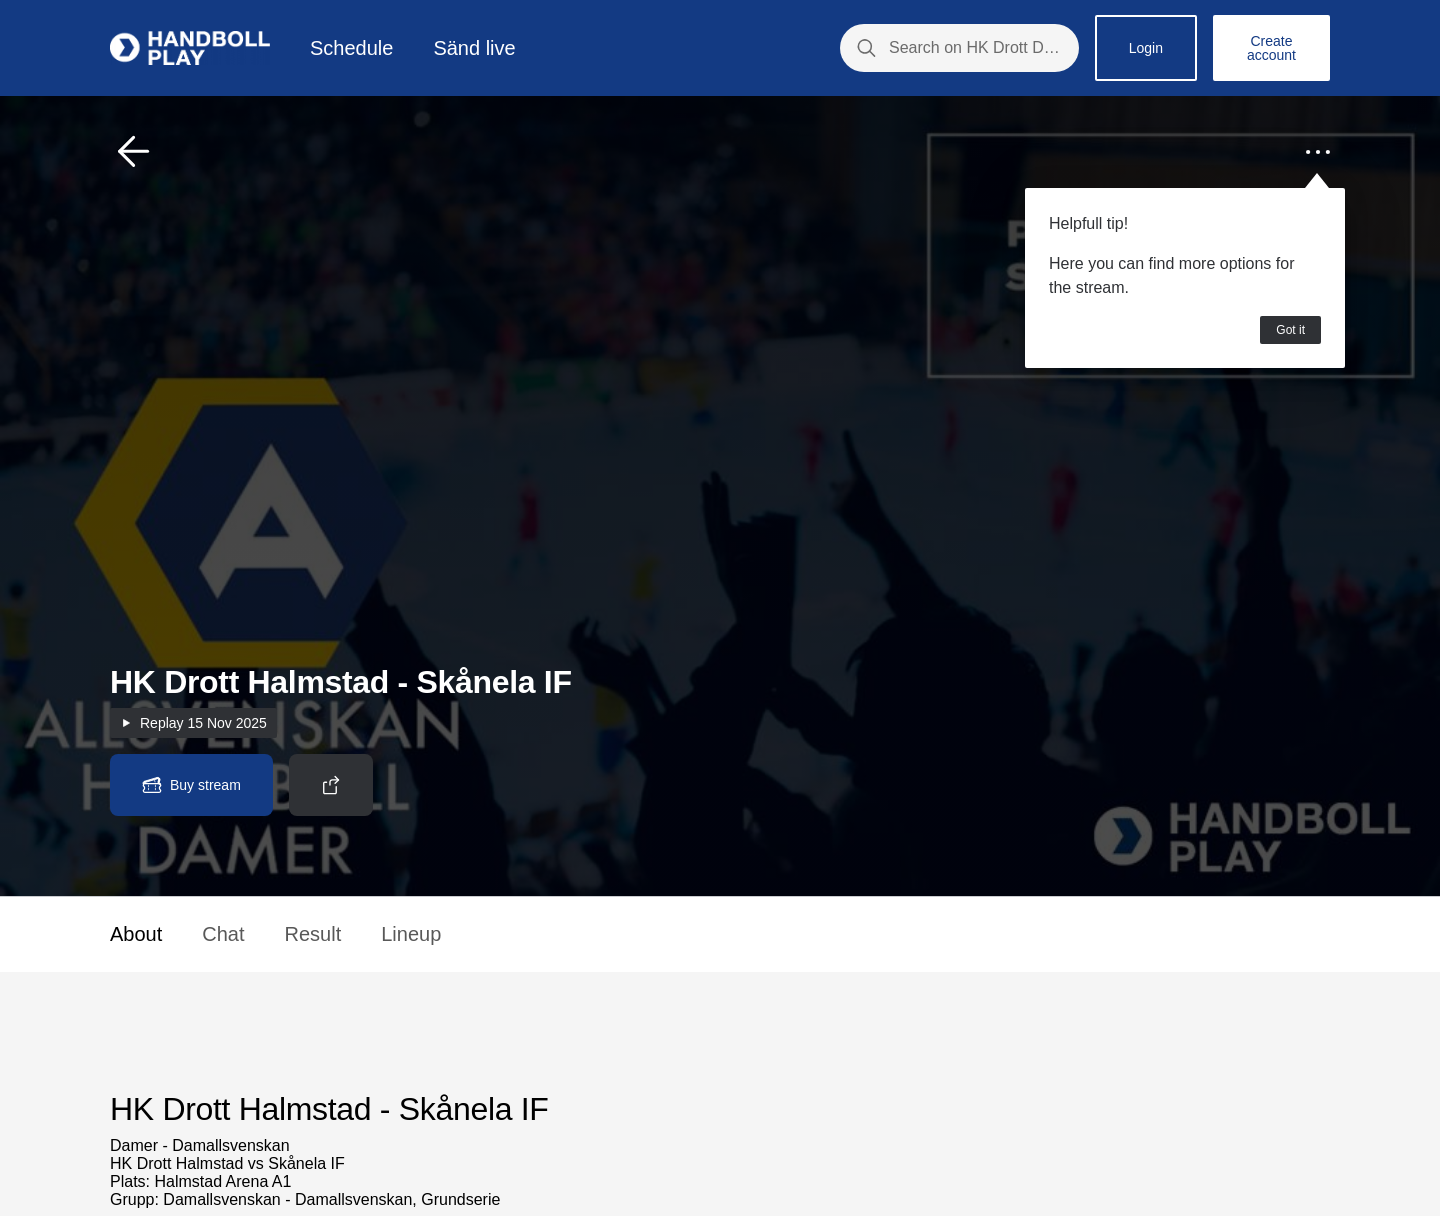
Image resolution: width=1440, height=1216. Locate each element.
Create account (1271, 48)
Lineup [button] (411, 934)
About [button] (136, 934)
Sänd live (474, 48)
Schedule (351, 48)
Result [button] (313, 934)
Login (1146, 48)
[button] (134, 152)
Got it (1290, 330)
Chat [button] (223, 934)
